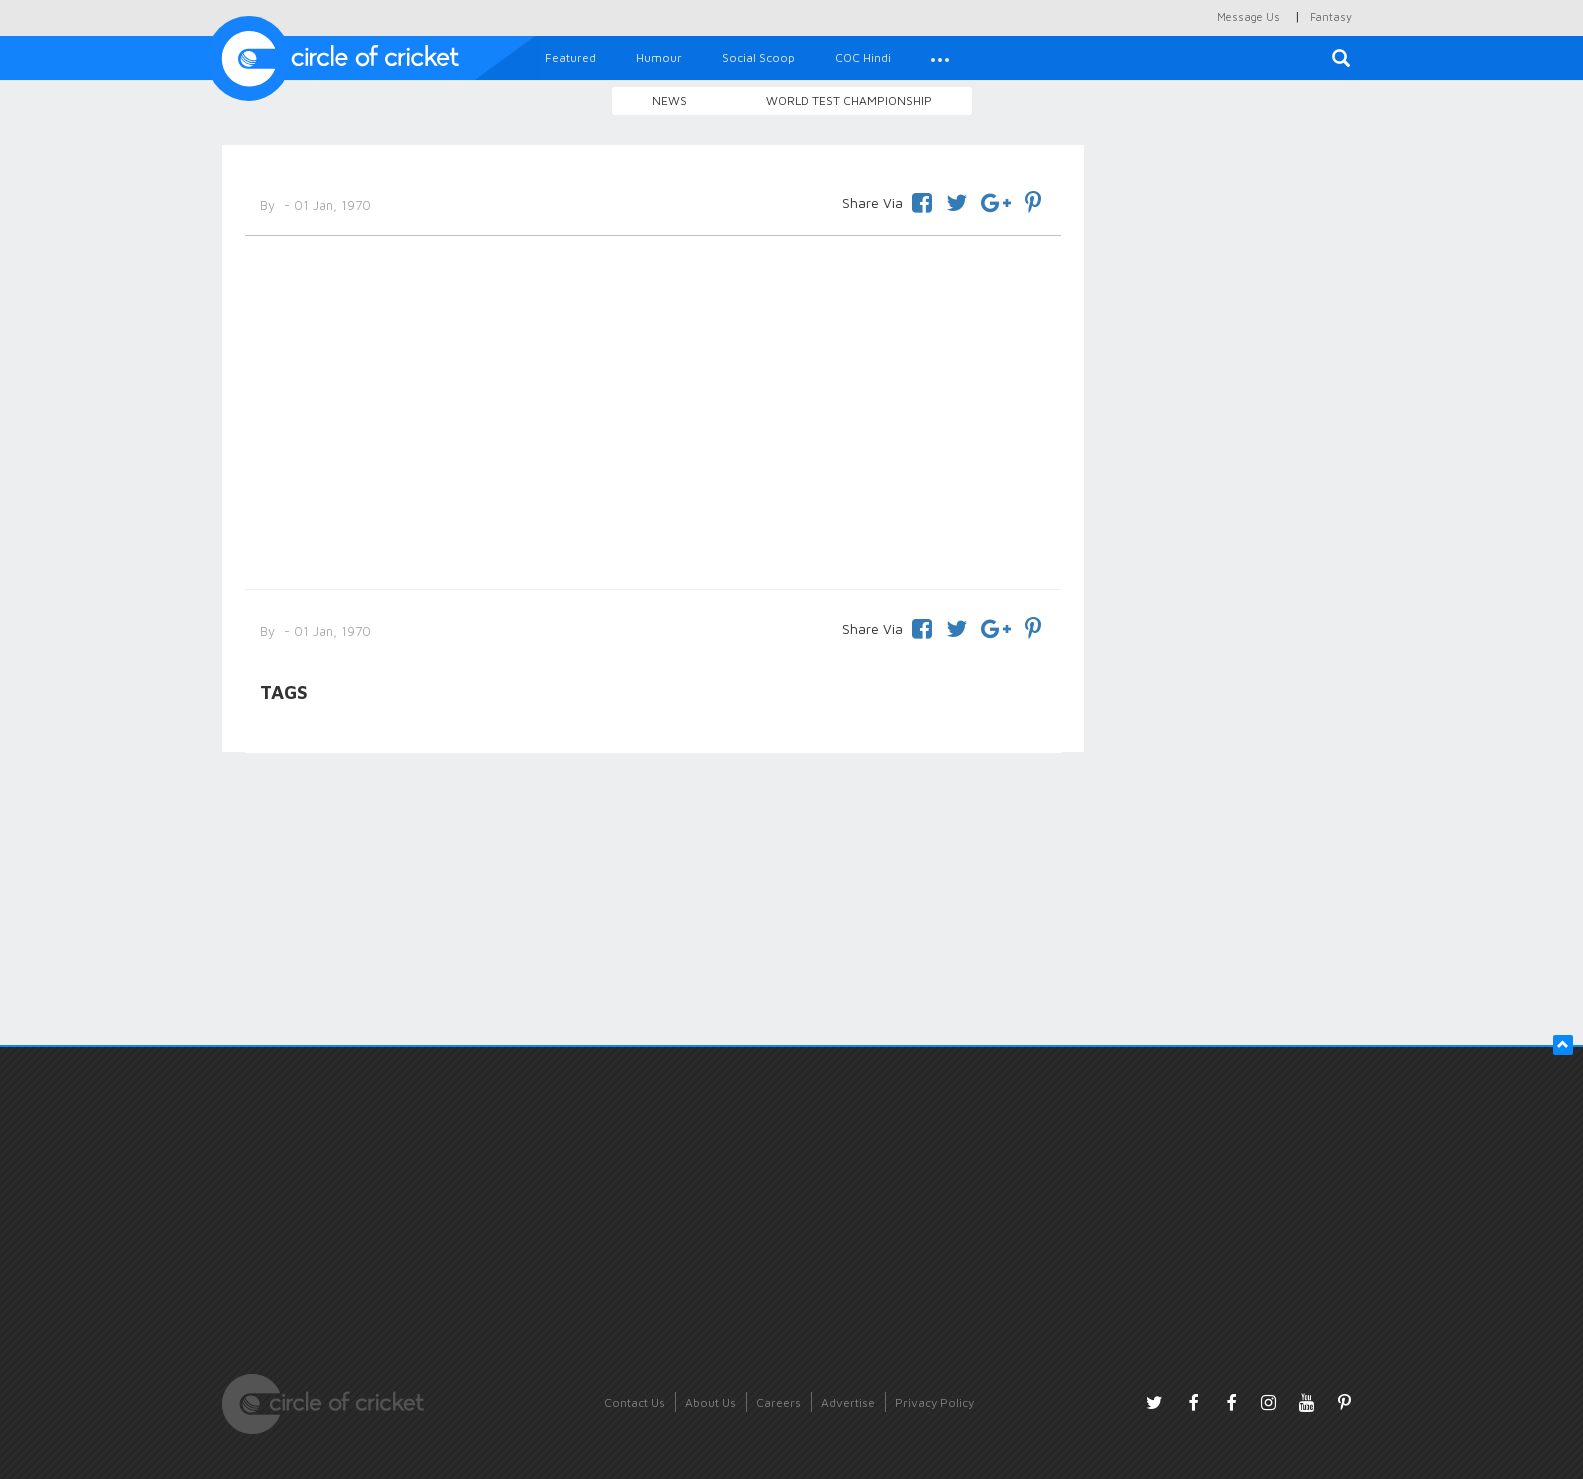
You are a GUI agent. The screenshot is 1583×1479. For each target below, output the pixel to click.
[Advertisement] (653, 409)
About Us (710, 1402)
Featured (570, 57)
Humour (659, 57)
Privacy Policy (934, 1402)
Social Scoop (758, 57)
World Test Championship (849, 100)
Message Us (1248, 16)
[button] (940, 58)
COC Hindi (863, 57)
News (669, 100)
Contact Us (634, 1402)
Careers (778, 1402)
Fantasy (1331, 16)
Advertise (848, 1402)
